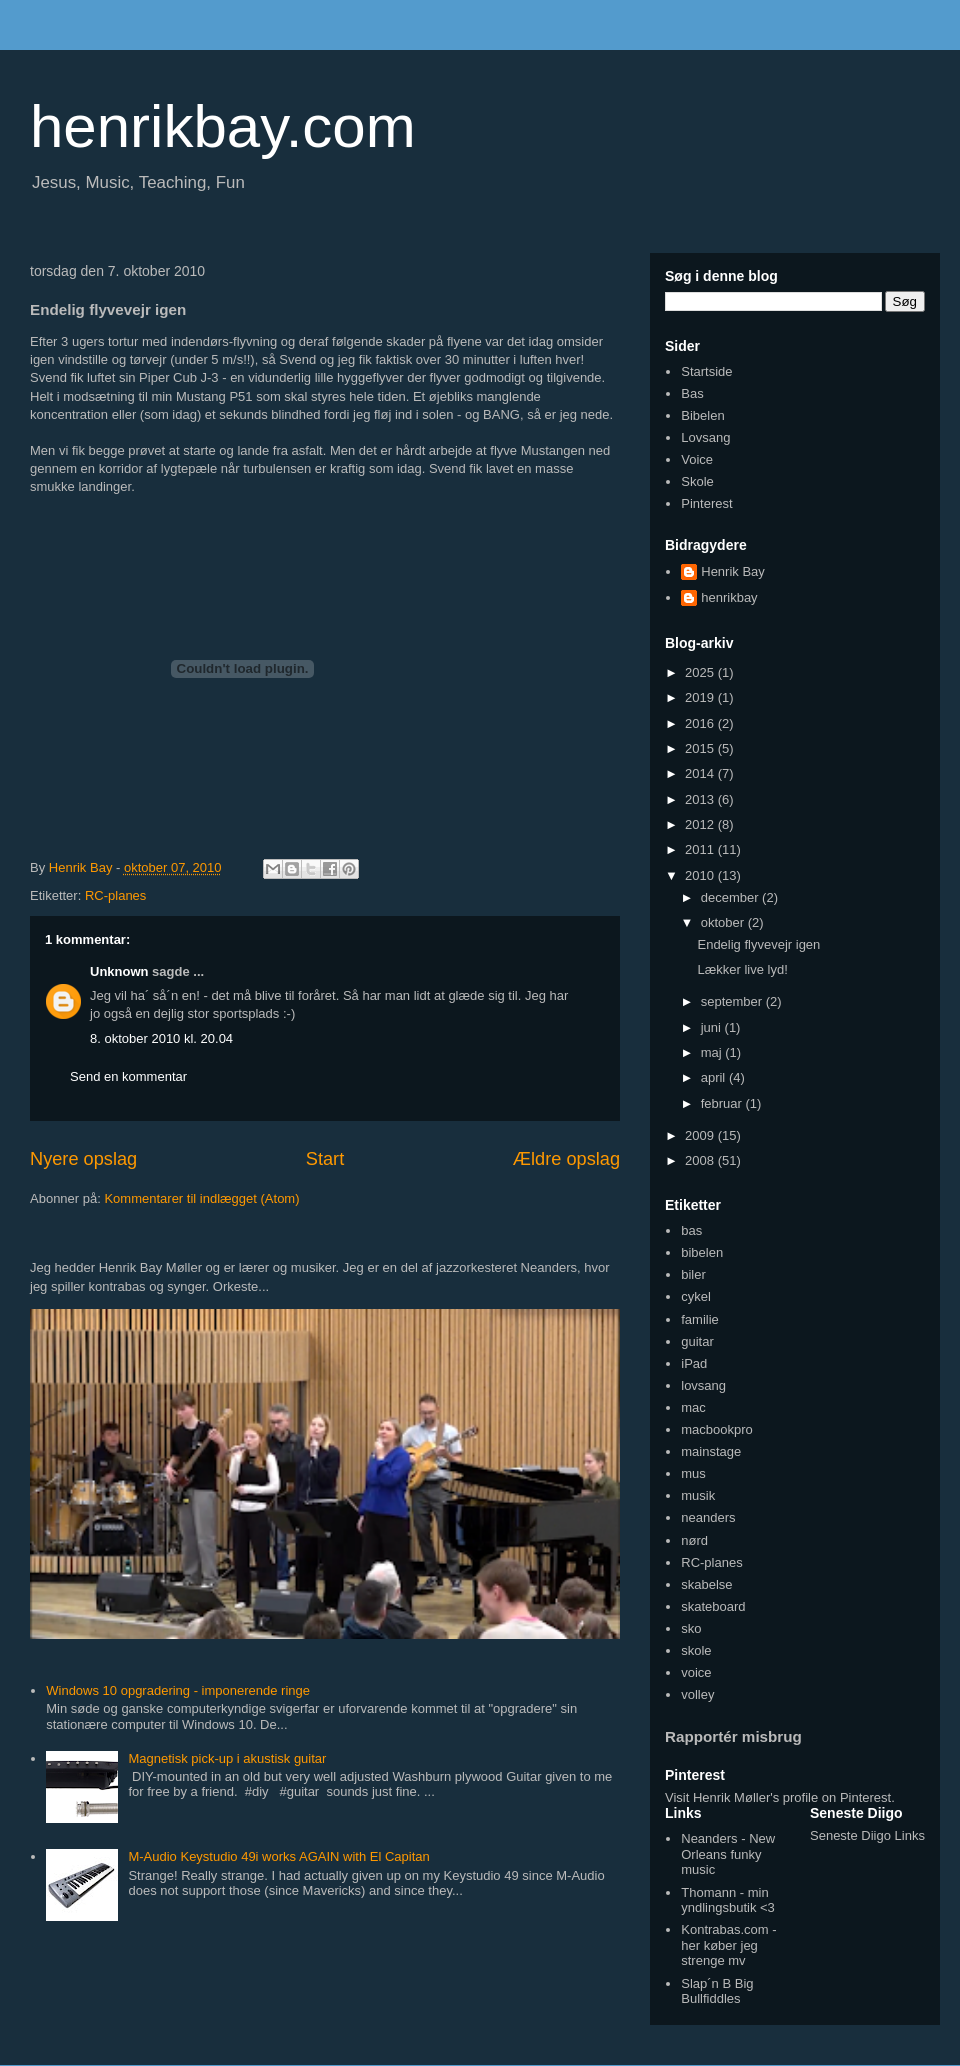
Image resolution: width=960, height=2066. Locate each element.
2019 (701, 697)
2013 (701, 799)
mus (693, 1473)
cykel (696, 1296)
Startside (706, 371)
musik (698, 1495)
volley (697, 1694)
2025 (701, 672)
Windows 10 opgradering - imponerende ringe (178, 1690)
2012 (701, 824)
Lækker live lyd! (742, 969)
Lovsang (705, 437)
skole (696, 1650)
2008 (701, 1160)
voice (696, 1672)
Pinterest (706, 503)
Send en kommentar (128, 1076)
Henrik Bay (733, 571)
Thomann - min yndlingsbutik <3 (728, 1900)
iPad (694, 1363)
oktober (724, 922)
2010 (701, 875)
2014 (701, 773)
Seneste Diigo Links (867, 1835)
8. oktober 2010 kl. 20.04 (161, 1038)
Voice (697, 459)
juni (713, 1027)
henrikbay (729, 597)
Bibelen (702, 415)
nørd (694, 1540)
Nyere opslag (83, 1159)
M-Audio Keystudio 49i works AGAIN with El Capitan (278, 1856)
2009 (701, 1135)
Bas (692, 393)
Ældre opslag (566, 1159)
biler (693, 1274)
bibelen (702, 1252)
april (715, 1077)
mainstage (711, 1451)
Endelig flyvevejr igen (758, 944)
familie (700, 1319)
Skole (697, 481)
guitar (697, 1341)
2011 (701, 849)
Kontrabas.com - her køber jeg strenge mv (728, 1945)
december (731, 897)
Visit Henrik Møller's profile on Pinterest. (780, 1797)
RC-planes (115, 895)
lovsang (703, 1385)
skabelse (706, 1584)
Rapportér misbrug (733, 1736)
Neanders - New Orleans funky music (728, 1854)
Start (325, 1159)
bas (691, 1230)
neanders (708, 1517)
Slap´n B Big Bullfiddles (717, 1991)
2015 (701, 748)
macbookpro (717, 1429)
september (733, 1001)
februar (723, 1103)
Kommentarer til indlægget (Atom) (201, 1198)
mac (693, 1407)
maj (713, 1052)
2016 (701, 723)
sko (691, 1628)
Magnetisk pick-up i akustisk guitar (227, 1758)
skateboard (713, 1606)
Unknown (119, 971)
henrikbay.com (223, 126)
